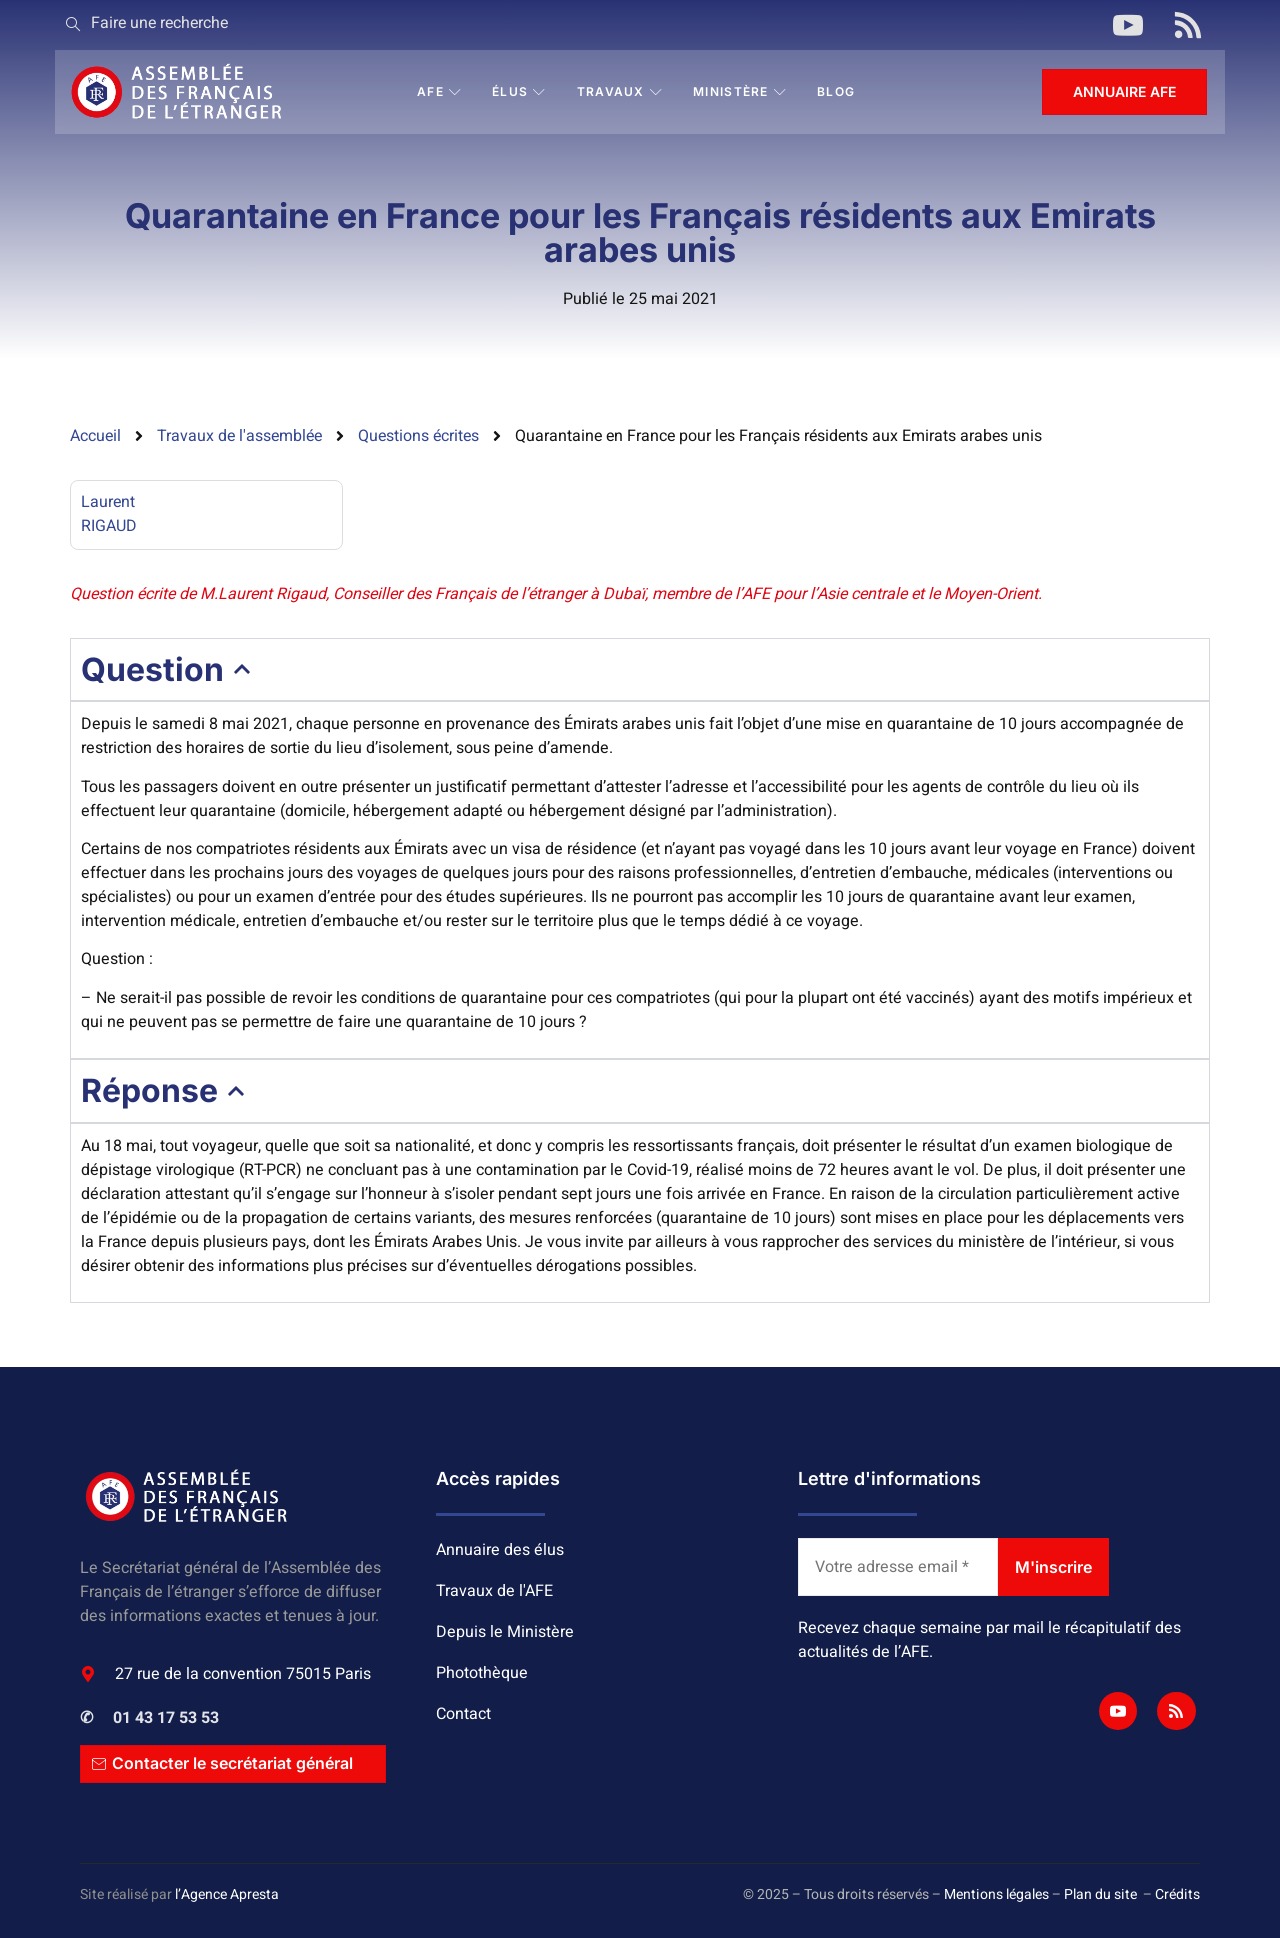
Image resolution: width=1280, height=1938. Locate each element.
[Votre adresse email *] (898, 1567)
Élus (519, 91)
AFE (439, 91)
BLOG (836, 91)
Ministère (740, 91)
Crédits (1177, 1894)
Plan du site (1100, 1894)
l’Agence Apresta (227, 1894)
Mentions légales (996, 1894)
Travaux (620, 91)
